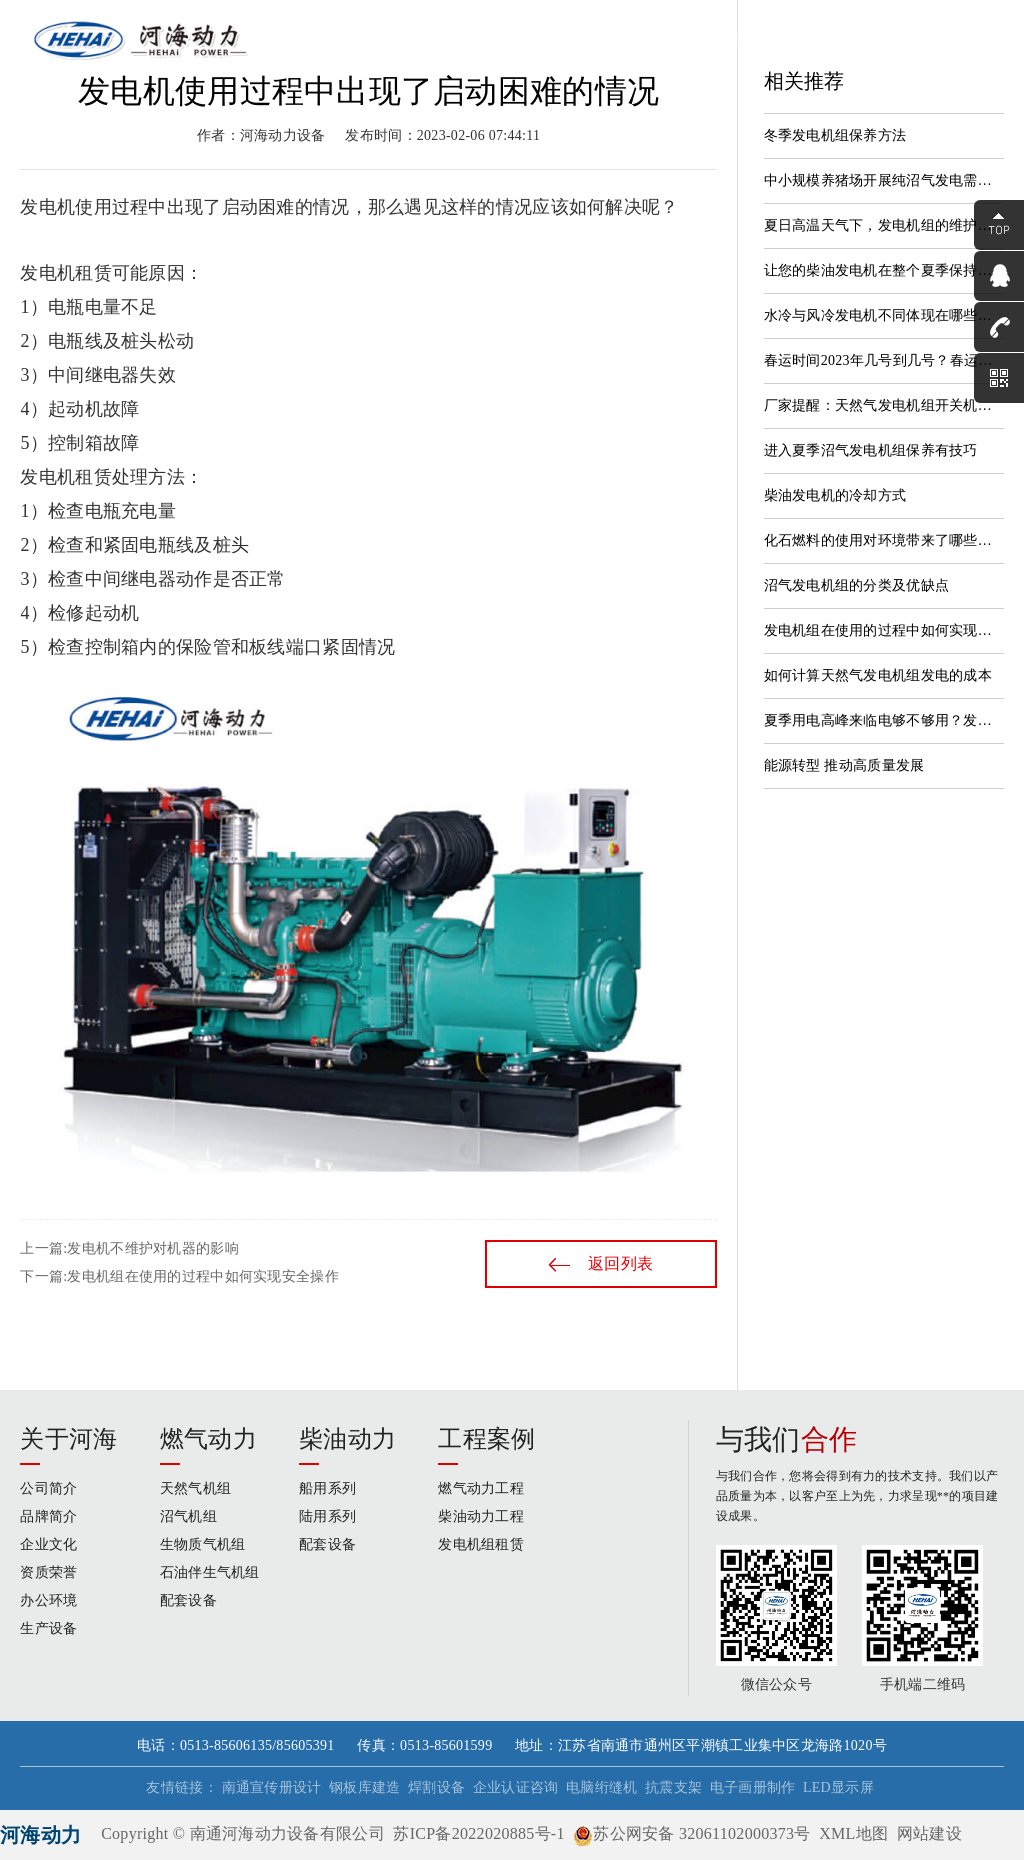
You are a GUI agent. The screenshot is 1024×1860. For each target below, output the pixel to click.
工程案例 (486, 1439)
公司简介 (48, 1488)
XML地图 (853, 1833)
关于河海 (68, 1439)
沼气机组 (188, 1516)
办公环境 (48, 1600)
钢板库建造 (364, 1787)
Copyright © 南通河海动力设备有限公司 (243, 1833)
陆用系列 (327, 1516)
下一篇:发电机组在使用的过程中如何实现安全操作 (179, 1276)
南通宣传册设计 (272, 1787)
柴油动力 (347, 1439)
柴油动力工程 (481, 1516)
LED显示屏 (838, 1787)
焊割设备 (436, 1787)
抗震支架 (673, 1787)
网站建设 (929, 1833)
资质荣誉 (48, 1572)
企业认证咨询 (516, 1787)
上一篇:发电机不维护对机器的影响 (129, 1248)
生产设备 (48, 1628)
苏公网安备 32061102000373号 (691, 1833)
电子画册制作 (753, 1787)
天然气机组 (195, 1488)
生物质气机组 (203, 1544)
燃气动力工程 (481, 1488)
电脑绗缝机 (601, 1787)
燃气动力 (208, 1439)
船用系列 (327, 1488)
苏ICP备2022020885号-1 (478, 1833)
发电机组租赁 (481, 1544)
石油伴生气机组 (210, 1572)
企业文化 (48, 1544)
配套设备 (188, 1600)
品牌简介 (48, 1516)
